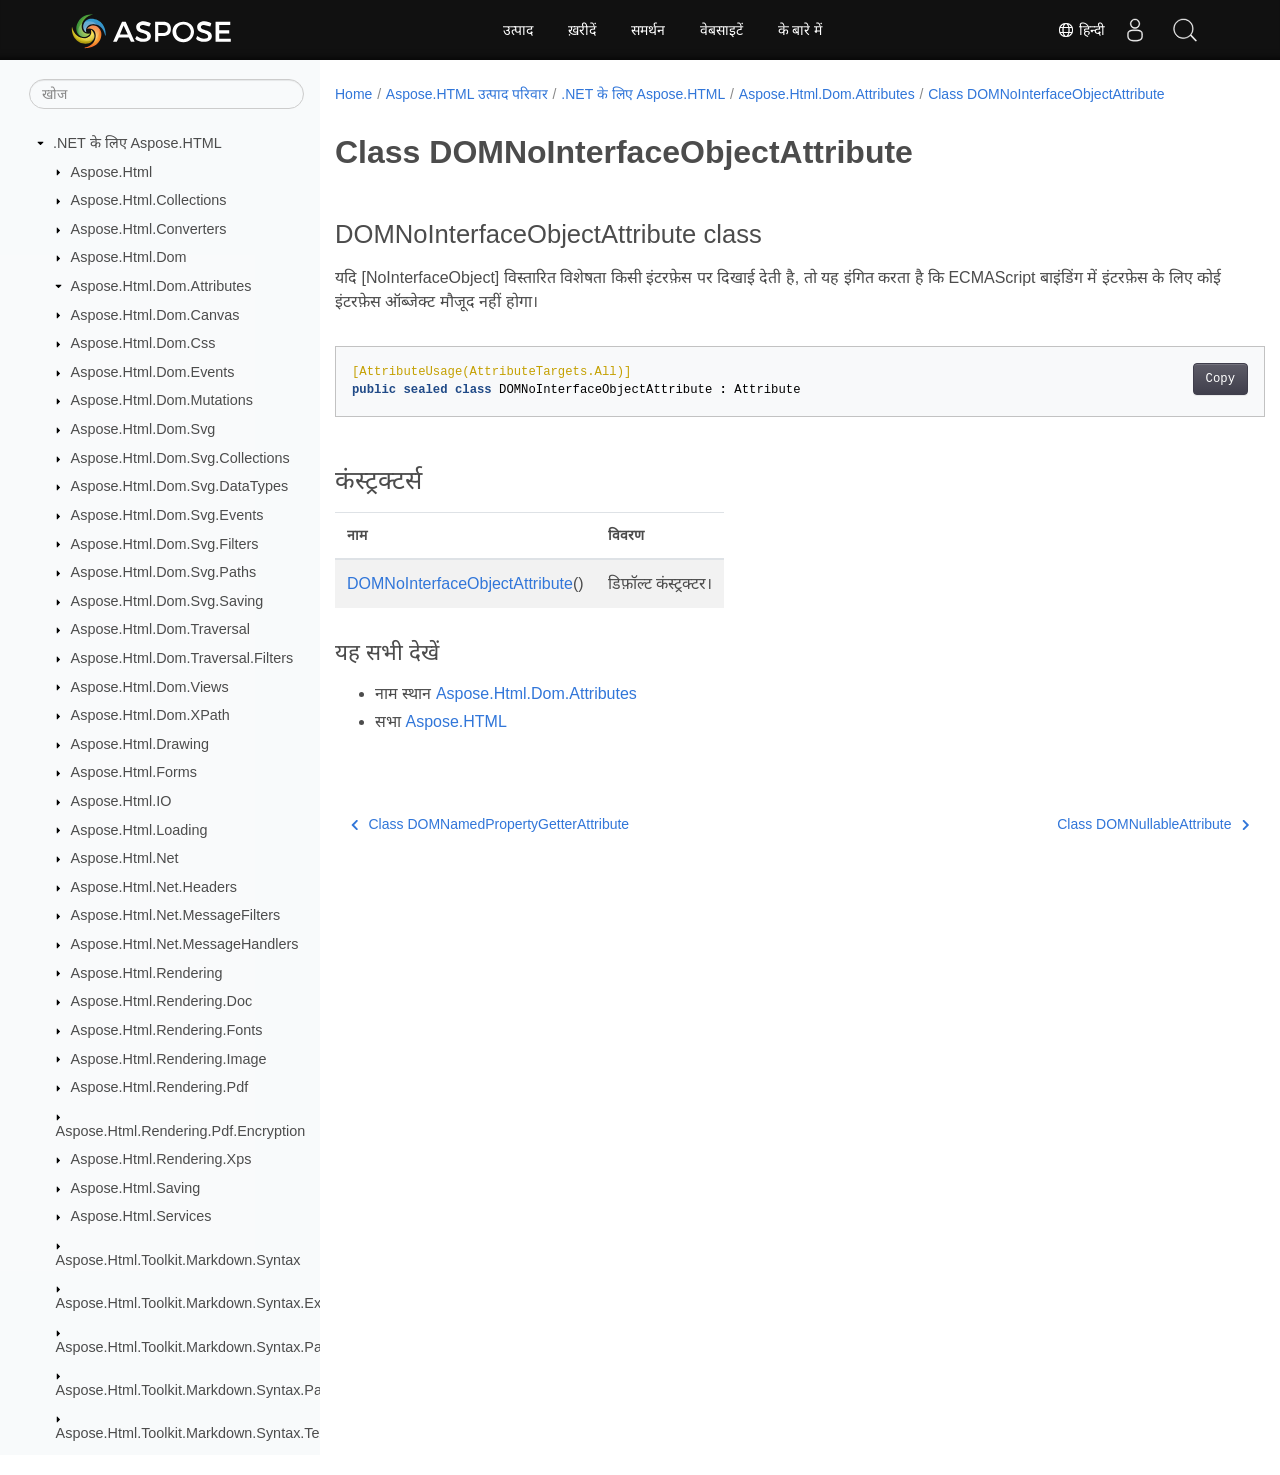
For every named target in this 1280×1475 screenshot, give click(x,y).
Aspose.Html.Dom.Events (153, 372)
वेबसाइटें (721, 30)
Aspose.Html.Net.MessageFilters (176, 915)
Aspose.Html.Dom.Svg (143, 429)
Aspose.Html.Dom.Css (143, 343)
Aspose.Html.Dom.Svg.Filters (165, 544)
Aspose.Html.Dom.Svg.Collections (180, 458)
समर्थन (648, 30)
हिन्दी (1081, 30)
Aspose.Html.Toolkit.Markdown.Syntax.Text (193, 1433)
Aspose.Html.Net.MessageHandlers (185, 944)
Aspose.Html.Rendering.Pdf (160, 1087)
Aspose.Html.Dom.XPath (150, 715)
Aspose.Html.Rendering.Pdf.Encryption (181, 1131)
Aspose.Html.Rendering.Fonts (167, 1030)
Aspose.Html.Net (125, 858)
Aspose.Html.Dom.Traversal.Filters (182, 658)
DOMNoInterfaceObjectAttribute (460, 583)
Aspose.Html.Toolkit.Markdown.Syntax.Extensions (215, 1303)
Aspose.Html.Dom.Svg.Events (167, 515)
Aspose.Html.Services (141, 1216)
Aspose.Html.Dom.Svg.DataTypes (180, 486)
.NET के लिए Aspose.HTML (137, 143)
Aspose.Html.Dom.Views (150, 687)
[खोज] (166, 94)
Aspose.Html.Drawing (140, 744)
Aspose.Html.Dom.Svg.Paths (164, 572)
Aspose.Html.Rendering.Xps (161, 1159)
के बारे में (800, 30)
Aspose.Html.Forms (134, 772)
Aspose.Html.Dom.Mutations (162, 400)
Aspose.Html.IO (121, 801)
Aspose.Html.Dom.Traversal (160, 629)
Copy (1155, 379)
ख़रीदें (582, 30)
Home (353, 94)
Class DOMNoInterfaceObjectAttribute (1046, 94)
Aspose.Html (112, 172)
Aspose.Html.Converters (149, 229)
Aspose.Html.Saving (136, 1188)
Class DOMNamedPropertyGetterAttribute (490, 824)
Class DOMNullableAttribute (1089, 824)
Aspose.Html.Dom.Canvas (155, 315)
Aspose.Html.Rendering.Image (169, 1059)
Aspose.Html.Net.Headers (154, 887)
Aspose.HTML (455, 721)
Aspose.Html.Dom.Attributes (161, 286)
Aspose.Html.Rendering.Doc (162, 1001)
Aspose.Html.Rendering (147, 973)
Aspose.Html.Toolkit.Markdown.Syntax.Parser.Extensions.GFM (256, 1390)
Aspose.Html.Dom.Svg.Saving (167, 601)
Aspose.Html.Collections (149, 200)
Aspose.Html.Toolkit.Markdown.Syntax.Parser (201, 1347)
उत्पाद (518, 30)
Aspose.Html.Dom (129, 257)
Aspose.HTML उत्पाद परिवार (467, 94)
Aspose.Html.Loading (139, 830)
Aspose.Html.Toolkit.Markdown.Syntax (178, 1260)
